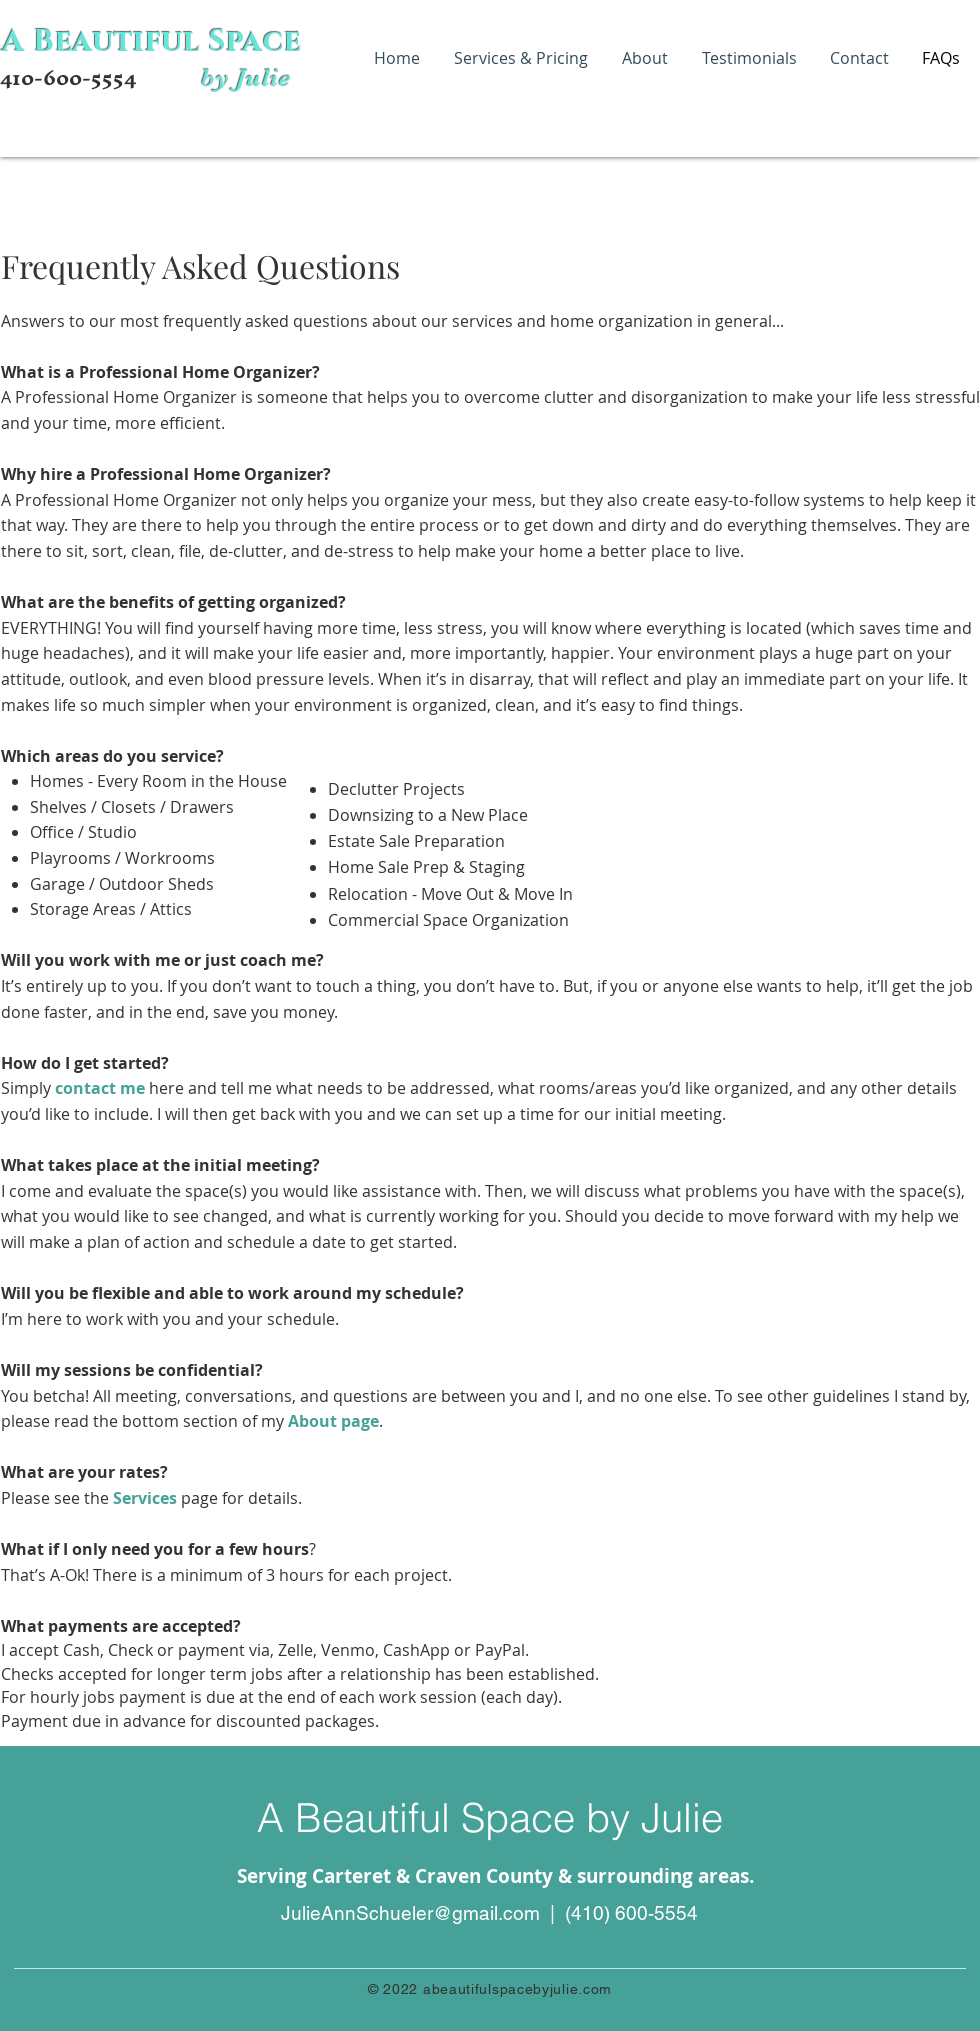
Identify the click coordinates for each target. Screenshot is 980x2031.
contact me (100, 1088)
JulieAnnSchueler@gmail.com (410, 1913)
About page (333, 1421)
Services (145, 1498)
